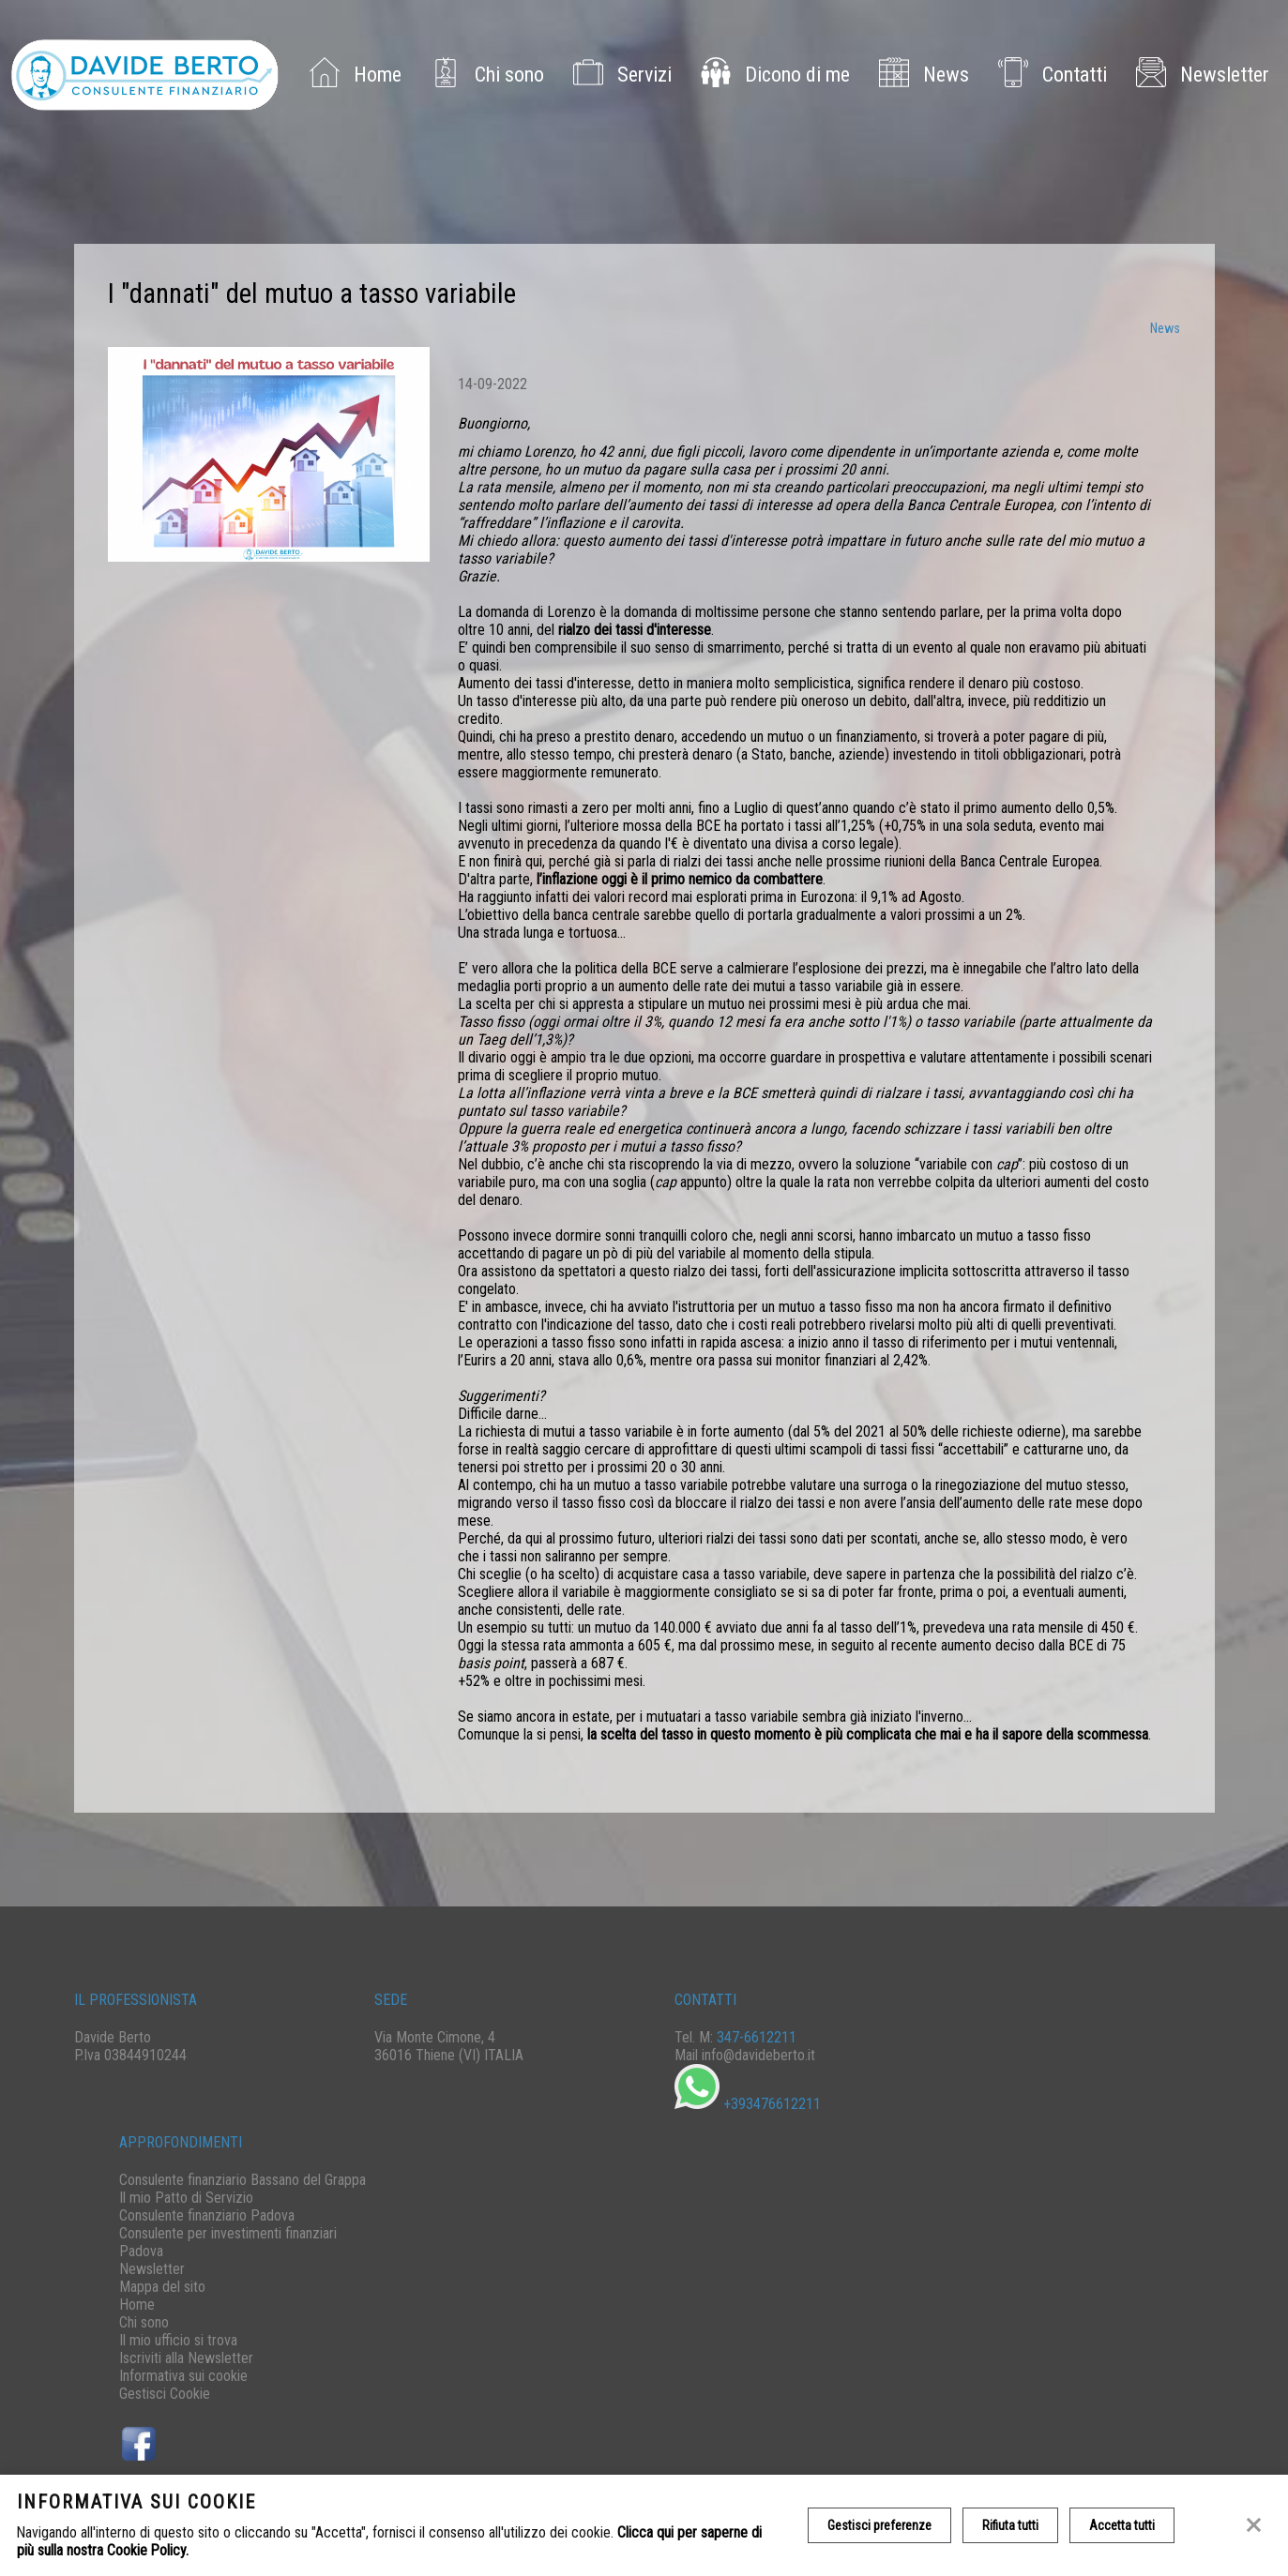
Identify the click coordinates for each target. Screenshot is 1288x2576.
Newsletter (1198, 75)
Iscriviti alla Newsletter (186, 2358)
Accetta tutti (1122, 2525)
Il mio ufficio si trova (178, 2340)
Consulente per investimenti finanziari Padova (228, 2242)
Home (351, 75)
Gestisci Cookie (164, 2394)
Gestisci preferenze (879, 2525)
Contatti (1048, 75)
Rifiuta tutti (1010, 2525)
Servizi (618, 75)
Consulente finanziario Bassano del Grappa (242, 2180)
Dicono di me (771, 75)
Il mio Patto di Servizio (186, 2198)
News (920, 75)
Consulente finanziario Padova (207, 2215)
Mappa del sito (162, 2287)
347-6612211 (756, 2037)
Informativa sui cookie (183, 2376)
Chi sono (483, 75)
